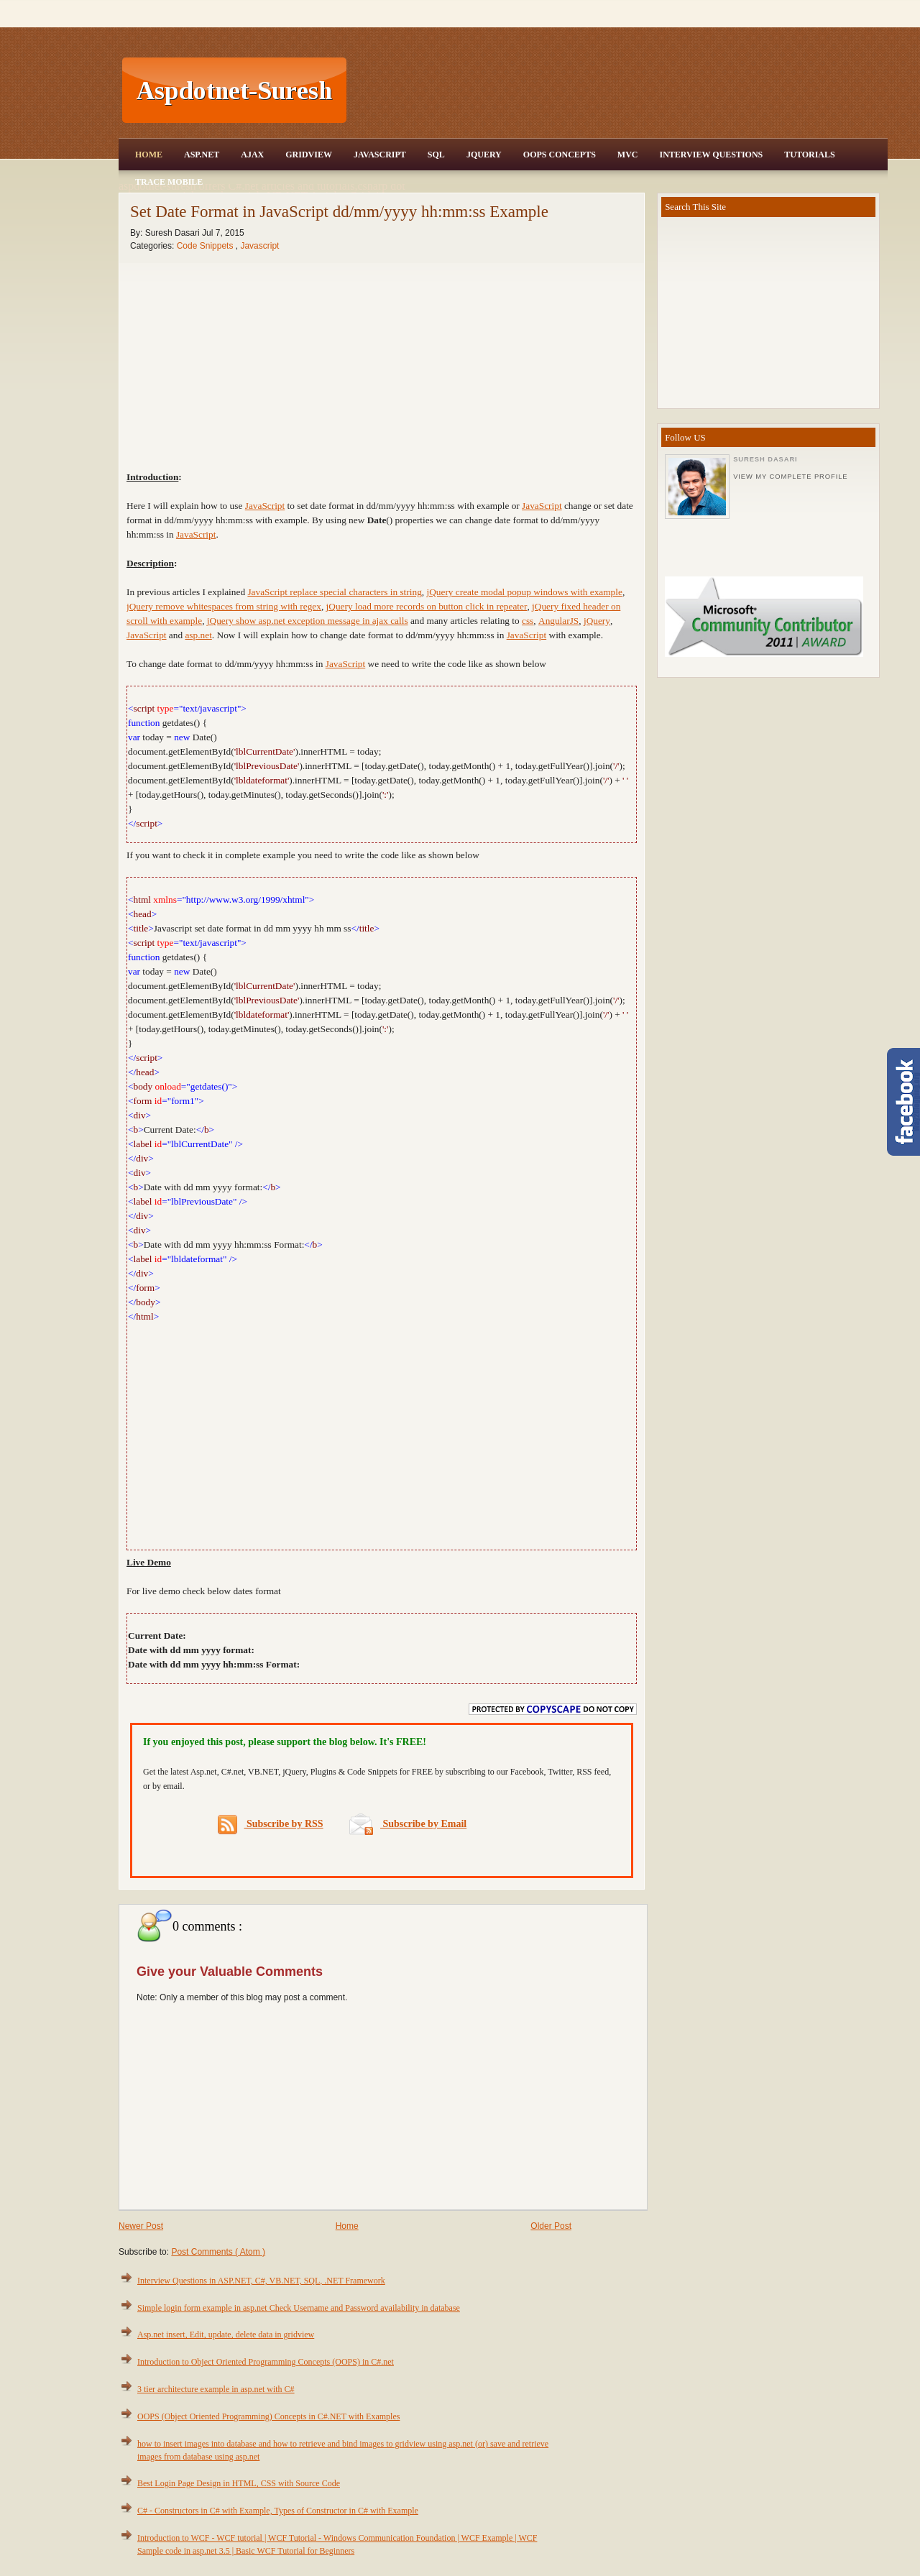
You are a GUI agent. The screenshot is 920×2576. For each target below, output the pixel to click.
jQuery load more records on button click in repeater (427, 606)
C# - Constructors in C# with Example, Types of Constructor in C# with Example (277, 2511)
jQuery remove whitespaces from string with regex (223, 606)
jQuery (597, 620)
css (527, 620)
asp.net (198, 635)
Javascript (259, 246)
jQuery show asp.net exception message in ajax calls (307, 620)
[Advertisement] (618, 90)
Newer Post (141, 2226)
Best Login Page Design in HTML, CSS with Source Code (238, 2483)
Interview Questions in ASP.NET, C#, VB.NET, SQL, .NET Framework (261, 2281)
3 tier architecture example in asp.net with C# (216, 2389)
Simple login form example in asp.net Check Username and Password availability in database (298, 2308)
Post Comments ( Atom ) (218, 2252)
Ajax (252, 155)
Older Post (550, 2226)
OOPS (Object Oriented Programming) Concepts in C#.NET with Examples (268, 2416)
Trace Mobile (169, 182)
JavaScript (380, 155)
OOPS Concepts (559, 155)
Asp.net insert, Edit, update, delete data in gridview (225, 2334)
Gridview (308, 155)
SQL (436, 155)
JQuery (484, 155)
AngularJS (558, 620)
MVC (627, 155)
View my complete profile (790, 476)
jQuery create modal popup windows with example (524, 591)
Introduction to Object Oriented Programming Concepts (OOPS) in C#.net (265, 2362)
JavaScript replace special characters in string (334, 591)
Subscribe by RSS (270, 1824)
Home (148, 155)
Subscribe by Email (407, 1823)
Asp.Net (201, 155)
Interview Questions (711, 155)
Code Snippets (206, 246)
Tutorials (809, 155)
